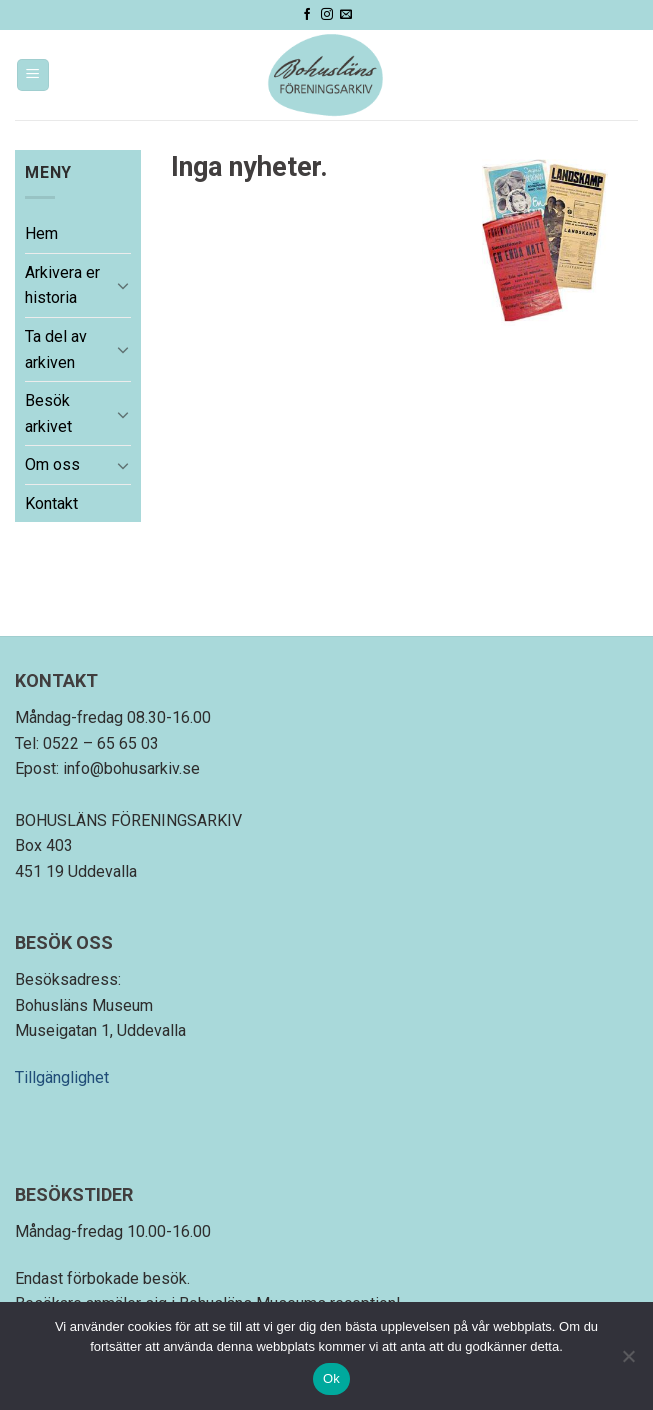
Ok (331, 1378)
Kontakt (51, 503)
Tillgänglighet (62, 1077)
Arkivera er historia (62, 285)
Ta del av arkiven (56, 349)
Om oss (52, 464)
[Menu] (33, 75)
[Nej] (628, 1362)
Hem (41, 233)
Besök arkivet (48, 413)
